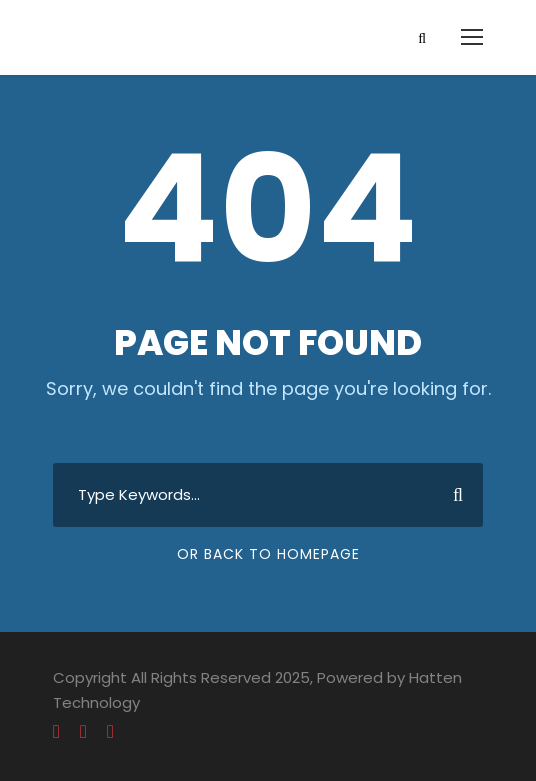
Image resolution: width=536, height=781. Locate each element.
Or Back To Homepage (268, 554)
